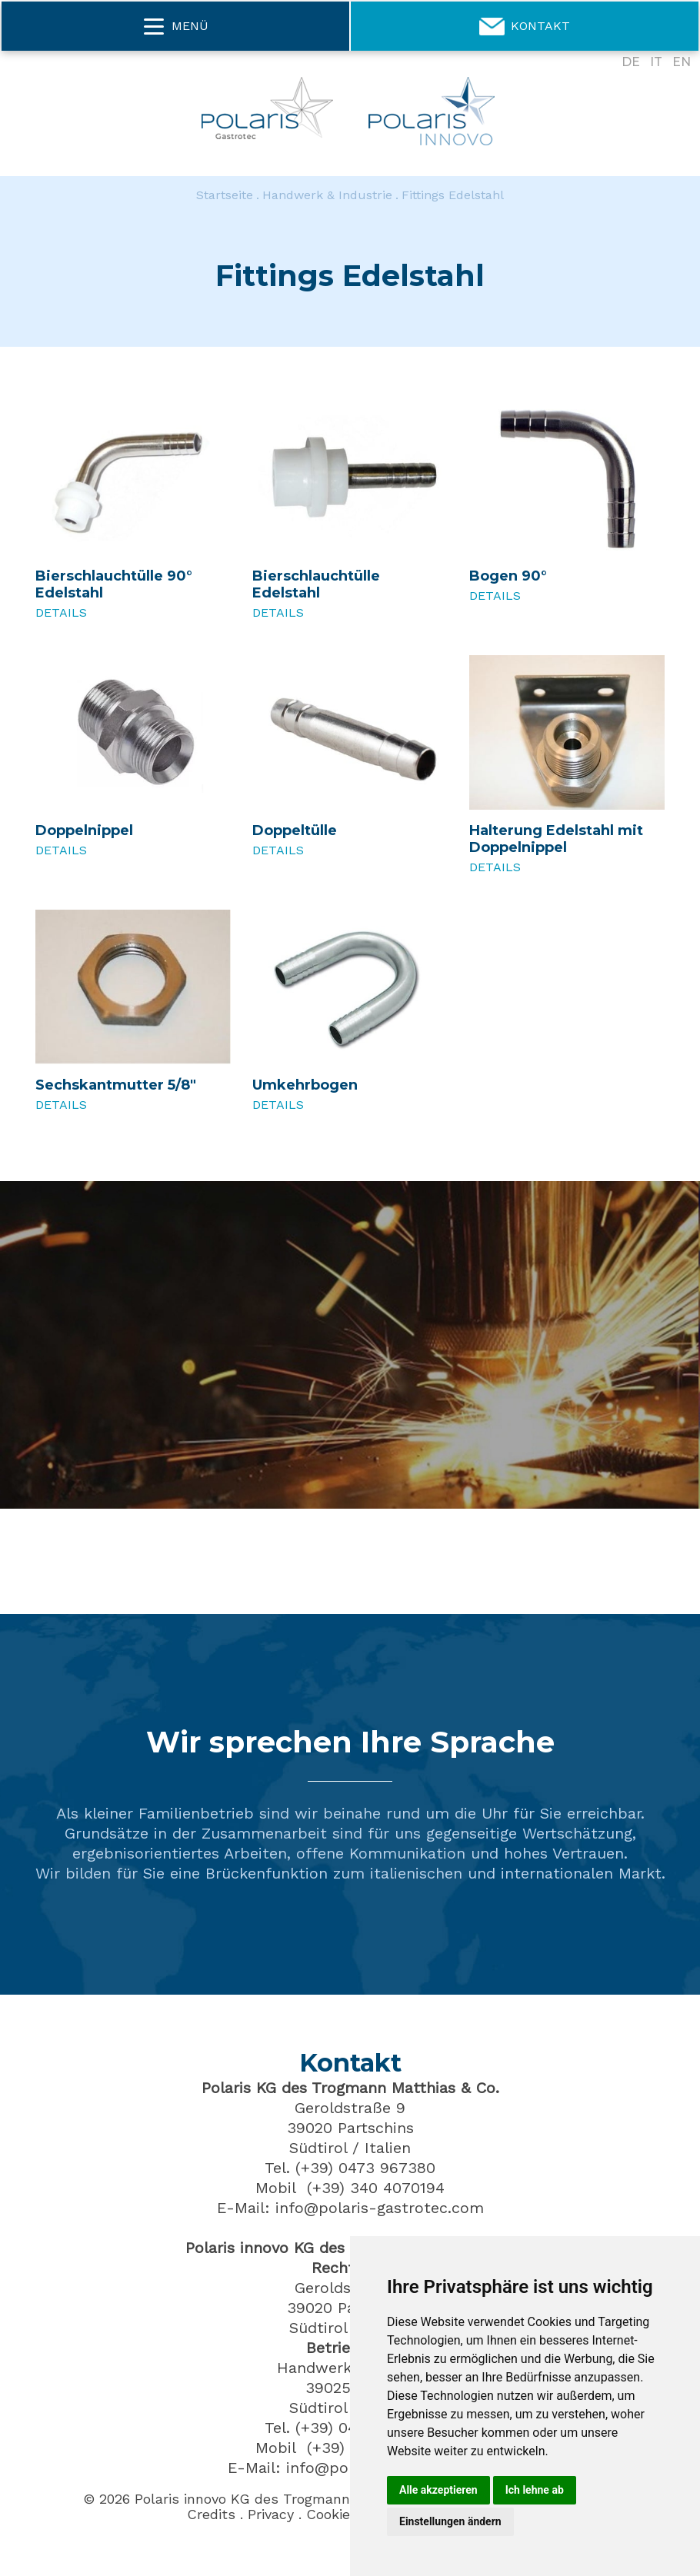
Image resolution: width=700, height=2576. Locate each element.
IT (656, 62)
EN (681, 62)
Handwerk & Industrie (327, 195)
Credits (211, 2514)
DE (631, 62)
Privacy (271, 2514)
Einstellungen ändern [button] (450, 2521)
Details (61, 612)
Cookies (332, 2514)
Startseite (224, 195)
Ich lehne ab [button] (534, 2490)
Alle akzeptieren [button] (438, 2490)
